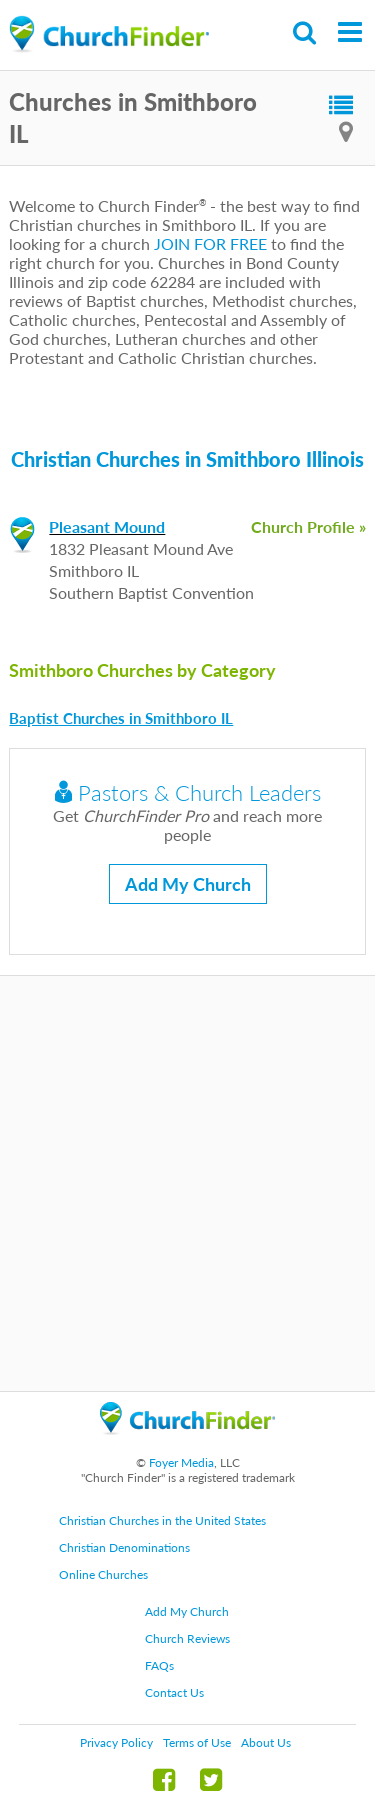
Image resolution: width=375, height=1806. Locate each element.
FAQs (159, 1665)
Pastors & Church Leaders (188, 792)
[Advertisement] (187, 1183)
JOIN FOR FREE (210, 243)
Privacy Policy (116, 1742)
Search (305, 32)
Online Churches (103, 1574)
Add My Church (188, 884)
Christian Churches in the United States (162, 1520)
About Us (266, 1742)
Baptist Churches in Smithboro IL (121, 718)
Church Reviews (187, 1638)
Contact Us (174, 1692)
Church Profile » (308, 526)
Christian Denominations (124, 1547)
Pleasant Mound (107, 526)
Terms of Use (197, 1742)
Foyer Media (181, 1462)
